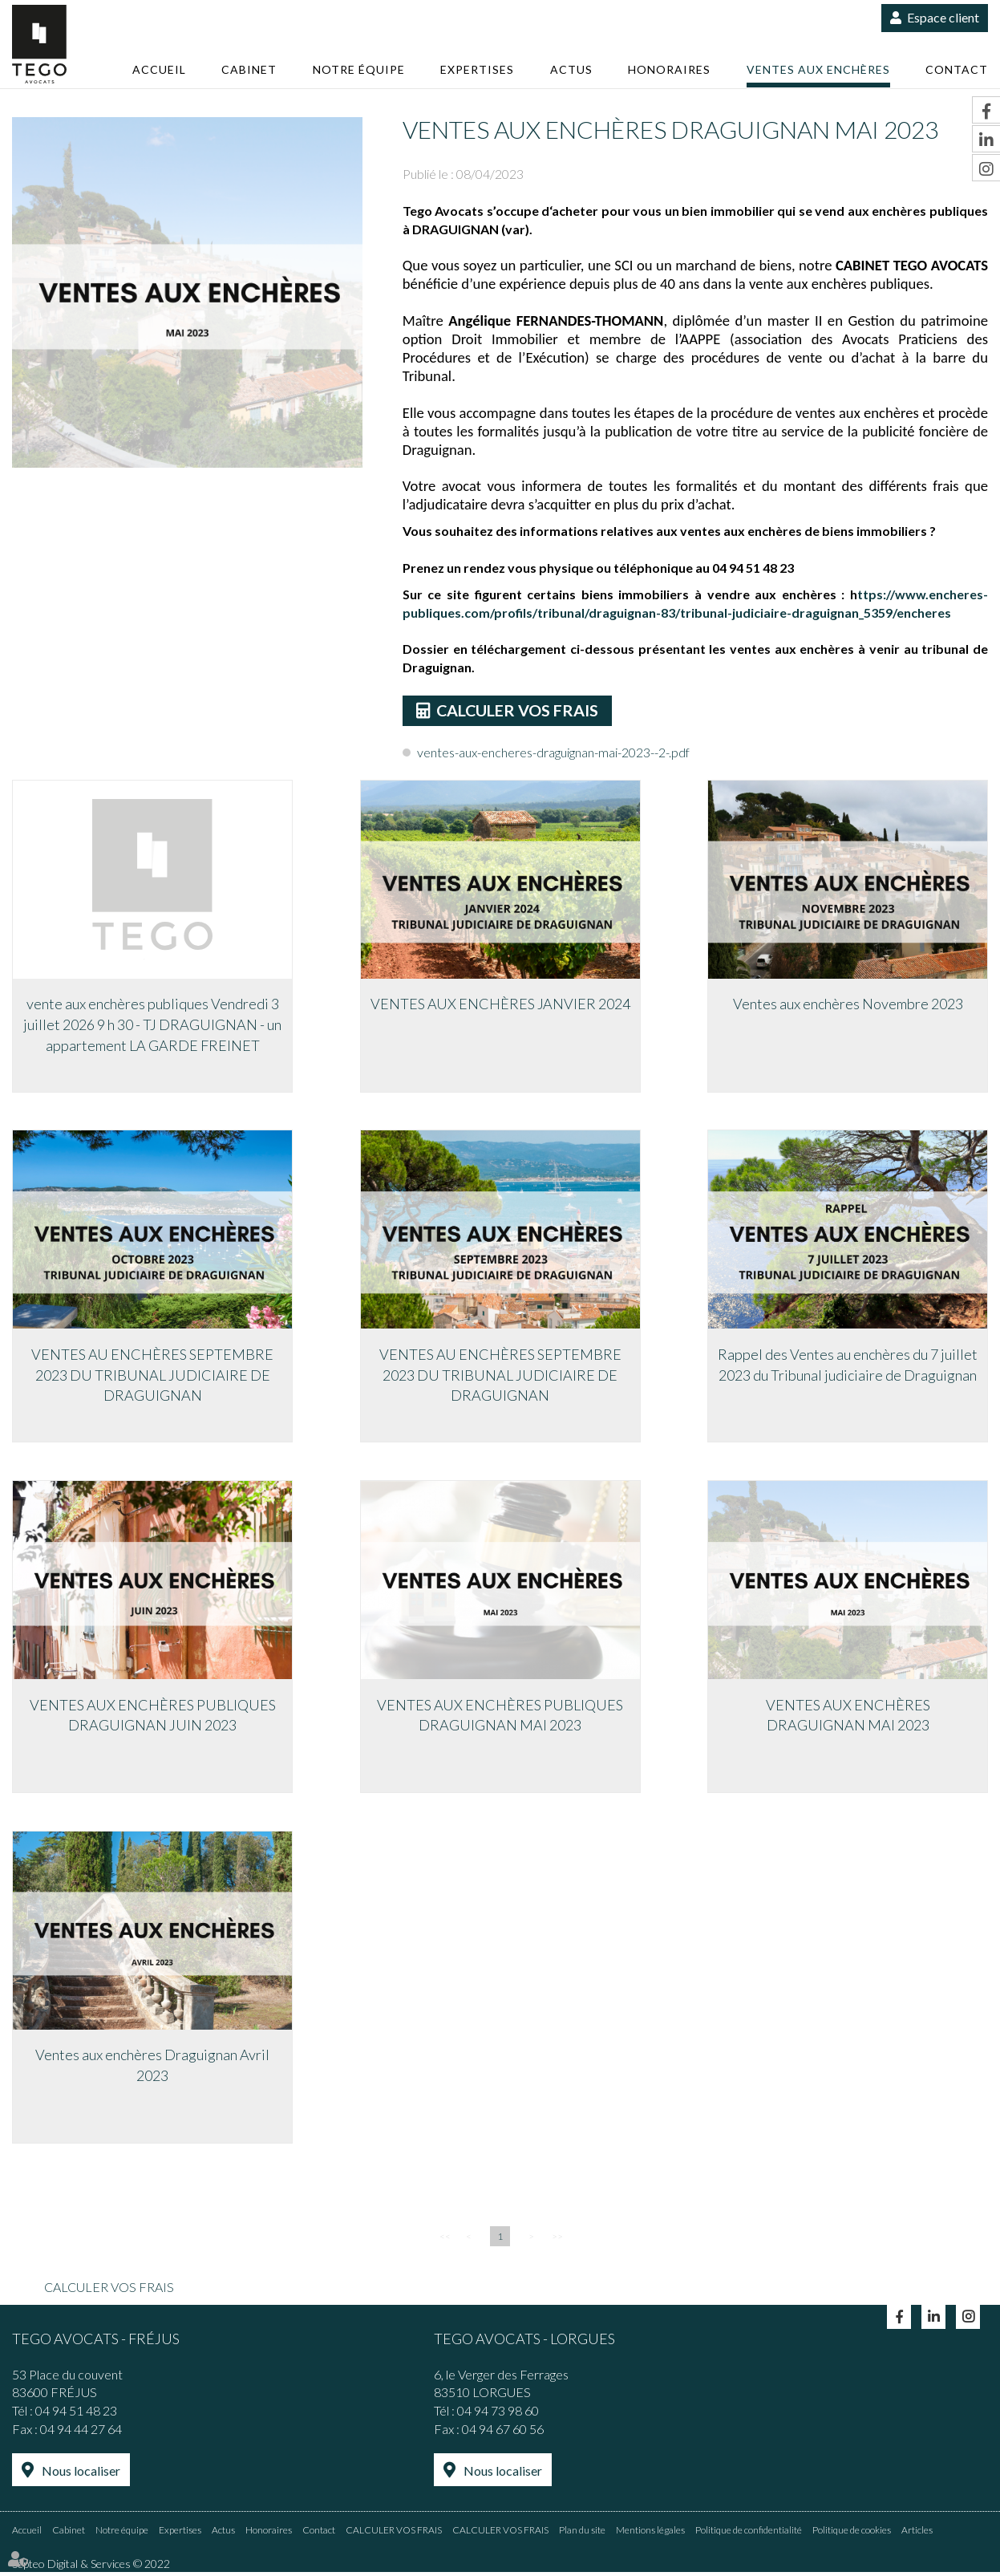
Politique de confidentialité (748, 2534)
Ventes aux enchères (818, 69)
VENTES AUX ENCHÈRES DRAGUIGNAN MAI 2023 (848, 1718)
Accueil (159, 69)
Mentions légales (650, 2534)
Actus (571, 69)
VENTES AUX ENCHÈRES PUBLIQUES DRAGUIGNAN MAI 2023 (500, 1718)
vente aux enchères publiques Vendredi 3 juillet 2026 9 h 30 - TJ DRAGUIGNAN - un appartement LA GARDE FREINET (152, 1025)
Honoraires (669, 69)
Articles (917, 2534)
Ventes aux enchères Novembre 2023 (848, 1005)
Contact (956, 69)
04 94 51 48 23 (76, 2416)
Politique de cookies (851, 2534)
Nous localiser (81, 2476)
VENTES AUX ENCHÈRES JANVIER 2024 (500, 1005)
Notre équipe (359, 69)
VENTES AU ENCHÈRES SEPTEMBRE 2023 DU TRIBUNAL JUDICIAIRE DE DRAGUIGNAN (152, 1377)
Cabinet (249, 69)
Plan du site (582, 2534)
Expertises (477, 69)
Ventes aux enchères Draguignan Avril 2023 (152, 2070)
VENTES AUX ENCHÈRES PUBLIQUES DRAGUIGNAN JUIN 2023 (153, 1718)
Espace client (943, 17)
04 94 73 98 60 (498, 2416)
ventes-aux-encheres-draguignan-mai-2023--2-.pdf (553, 753)
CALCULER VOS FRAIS (519, 710)
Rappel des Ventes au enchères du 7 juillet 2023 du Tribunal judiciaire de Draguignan (848, 1367)
